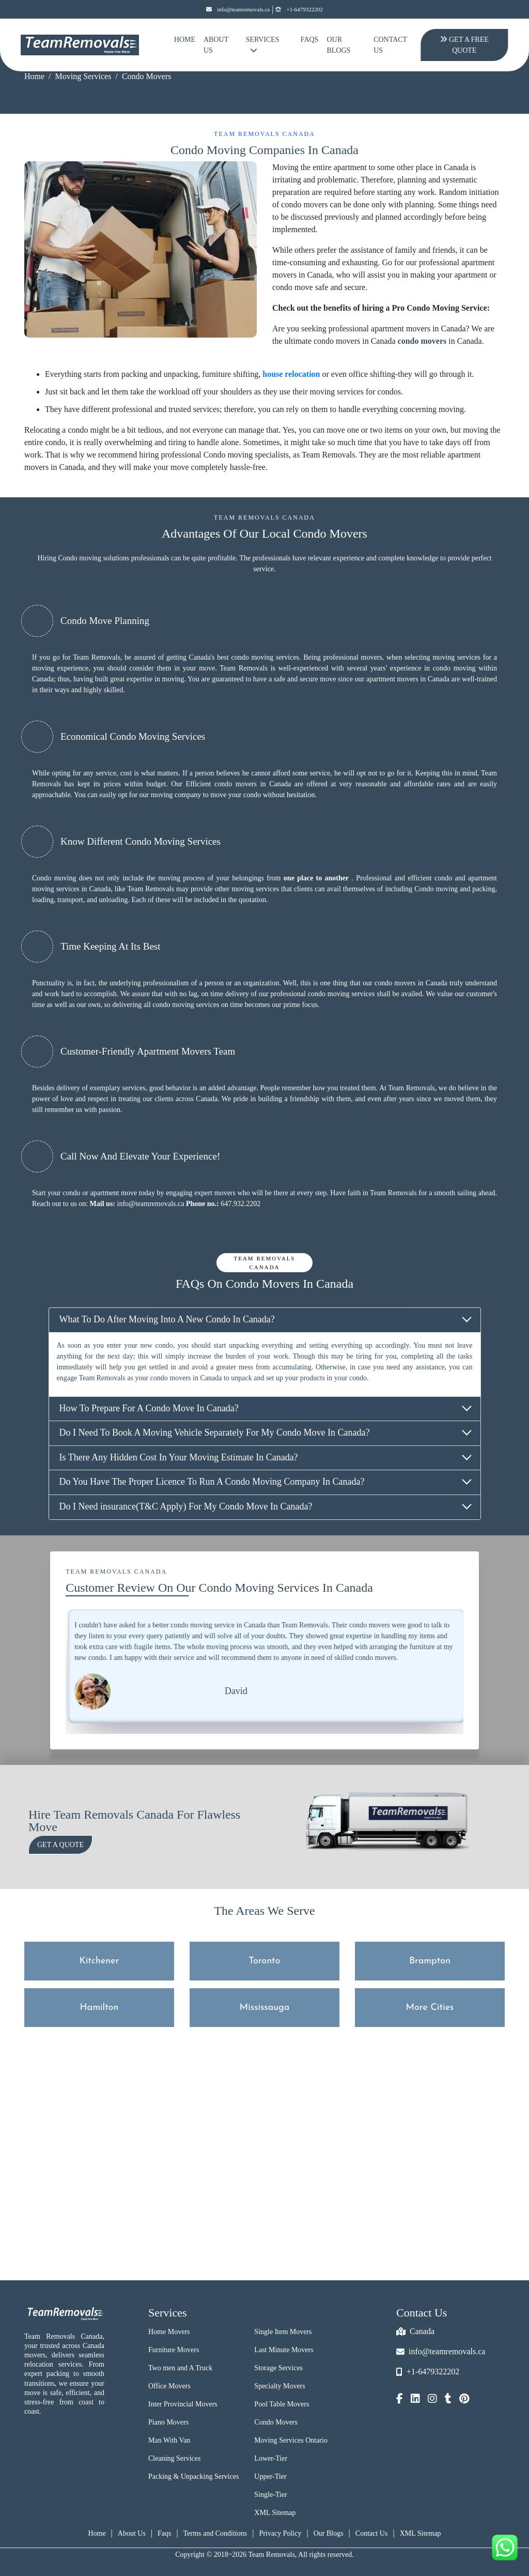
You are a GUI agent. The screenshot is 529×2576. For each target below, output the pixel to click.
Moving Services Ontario (291, 2440)
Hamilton (99, 2008)
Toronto (265, 1961)
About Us (216, 45)
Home (184, 39)
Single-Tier (270, 2494)
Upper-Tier (270, 2476)
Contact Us (390, 45)
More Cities (430, 2008)
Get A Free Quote (464, 45)
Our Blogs (338, 45)
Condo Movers (276, 2422)
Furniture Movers (173, 2350)
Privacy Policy (280, 2533)
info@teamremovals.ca (238, 9)
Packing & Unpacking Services (193, 2476)
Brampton (429, 1961)
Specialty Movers (279, 2386)
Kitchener (99, 1961)
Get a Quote (60, 1845)
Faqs (164, 2533)
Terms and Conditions (215, 2533)
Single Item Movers (283, 2332)
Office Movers (169, 2386)
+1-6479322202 (298, 9)
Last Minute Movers (283, 2350)
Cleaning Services (174, 2458)
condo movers (422, 341)
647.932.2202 (240, 1204)
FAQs (310, 39)
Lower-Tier (270, 2458)
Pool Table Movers (281, 2404)
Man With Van (169, 2440)
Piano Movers (168, 2422)
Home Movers (169, 2332)
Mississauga (265, 2008)
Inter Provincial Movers (182, 2404)
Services (262, 45)
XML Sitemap (274, 2513)
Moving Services (83, 76)
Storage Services (278, 2368)
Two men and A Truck (180, 2368)
